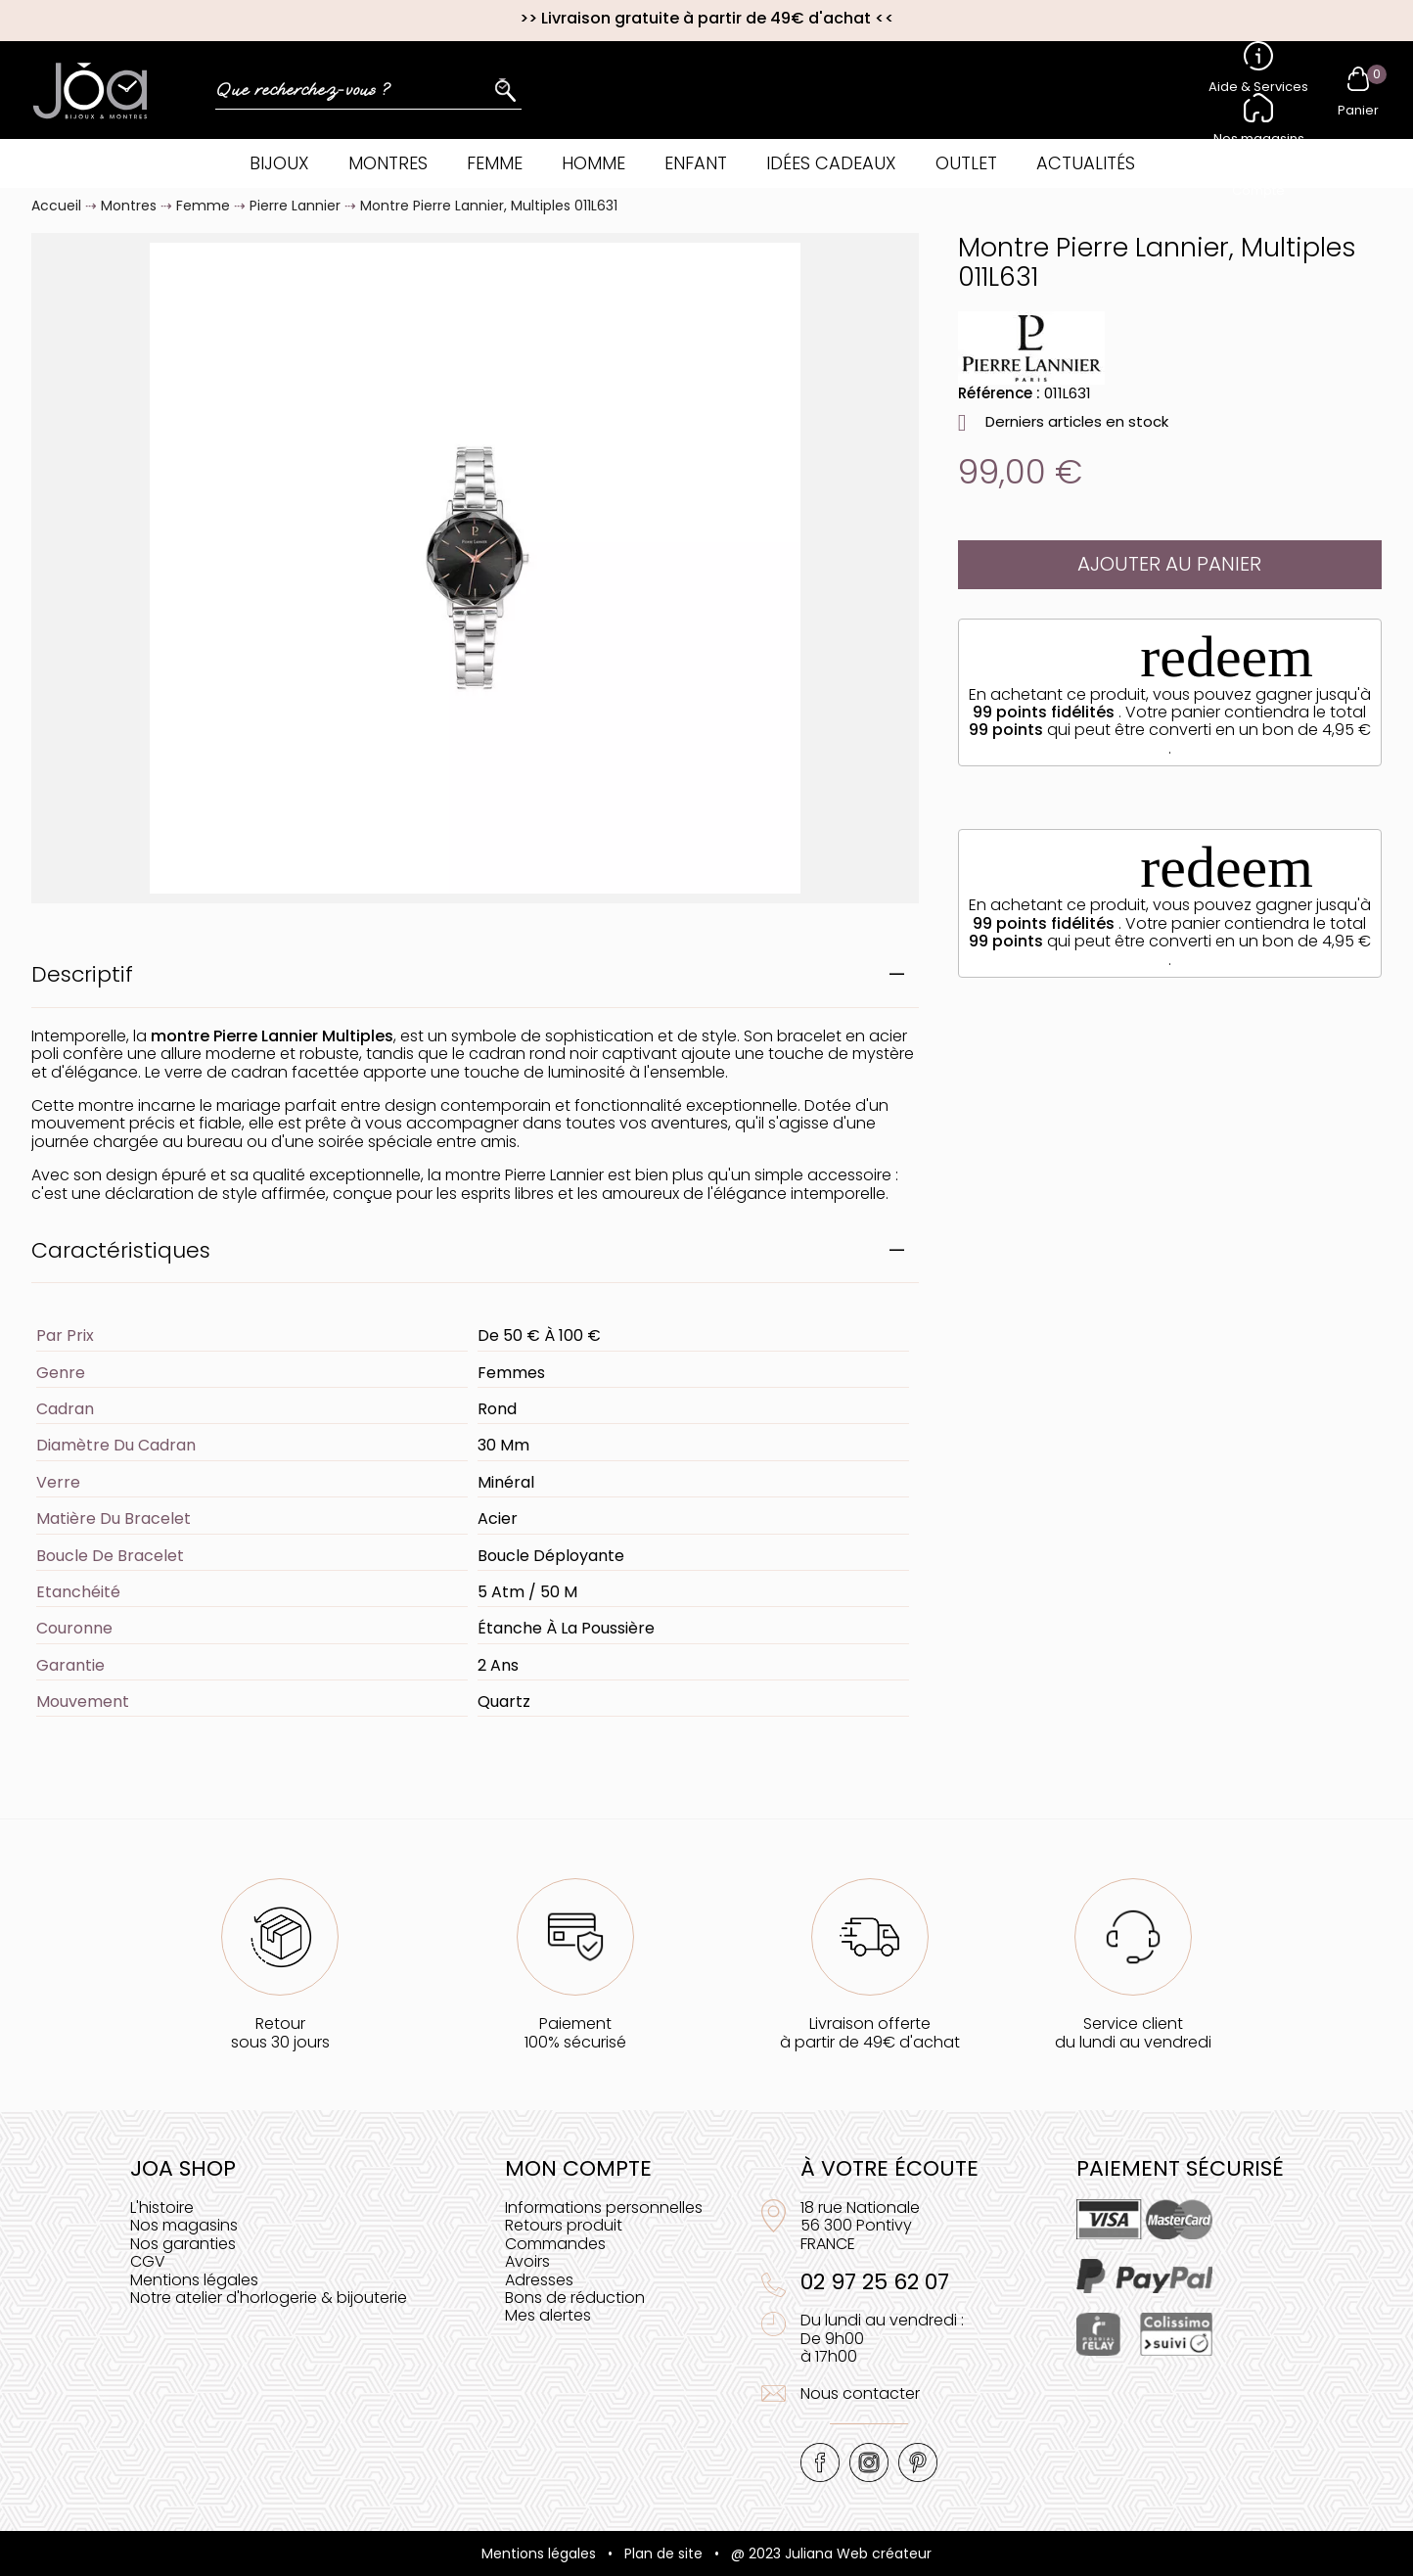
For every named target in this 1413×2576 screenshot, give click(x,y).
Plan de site (663, 2553)
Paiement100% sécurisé (575, 2032)
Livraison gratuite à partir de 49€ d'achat (706, 18)
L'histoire (162, 2207)
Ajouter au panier (1169, 563)
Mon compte (578, 2168)
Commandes (555, 2243)
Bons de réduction (575, 2297)
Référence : (999, 393)
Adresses (539, 2280)
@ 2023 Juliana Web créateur (831, 2553)
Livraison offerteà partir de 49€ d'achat (870, 2032)
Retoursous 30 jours (280, 2032)
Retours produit (563, 2225)
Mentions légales (194, 2280)
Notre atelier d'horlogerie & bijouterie (268, 2297)
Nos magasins (184, 2225)
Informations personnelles (604, 2207)
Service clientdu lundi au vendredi (1133, 2032)
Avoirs (527, 2261)
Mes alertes (548, 2315)
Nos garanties (183, 2243)
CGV (147, 2261)
